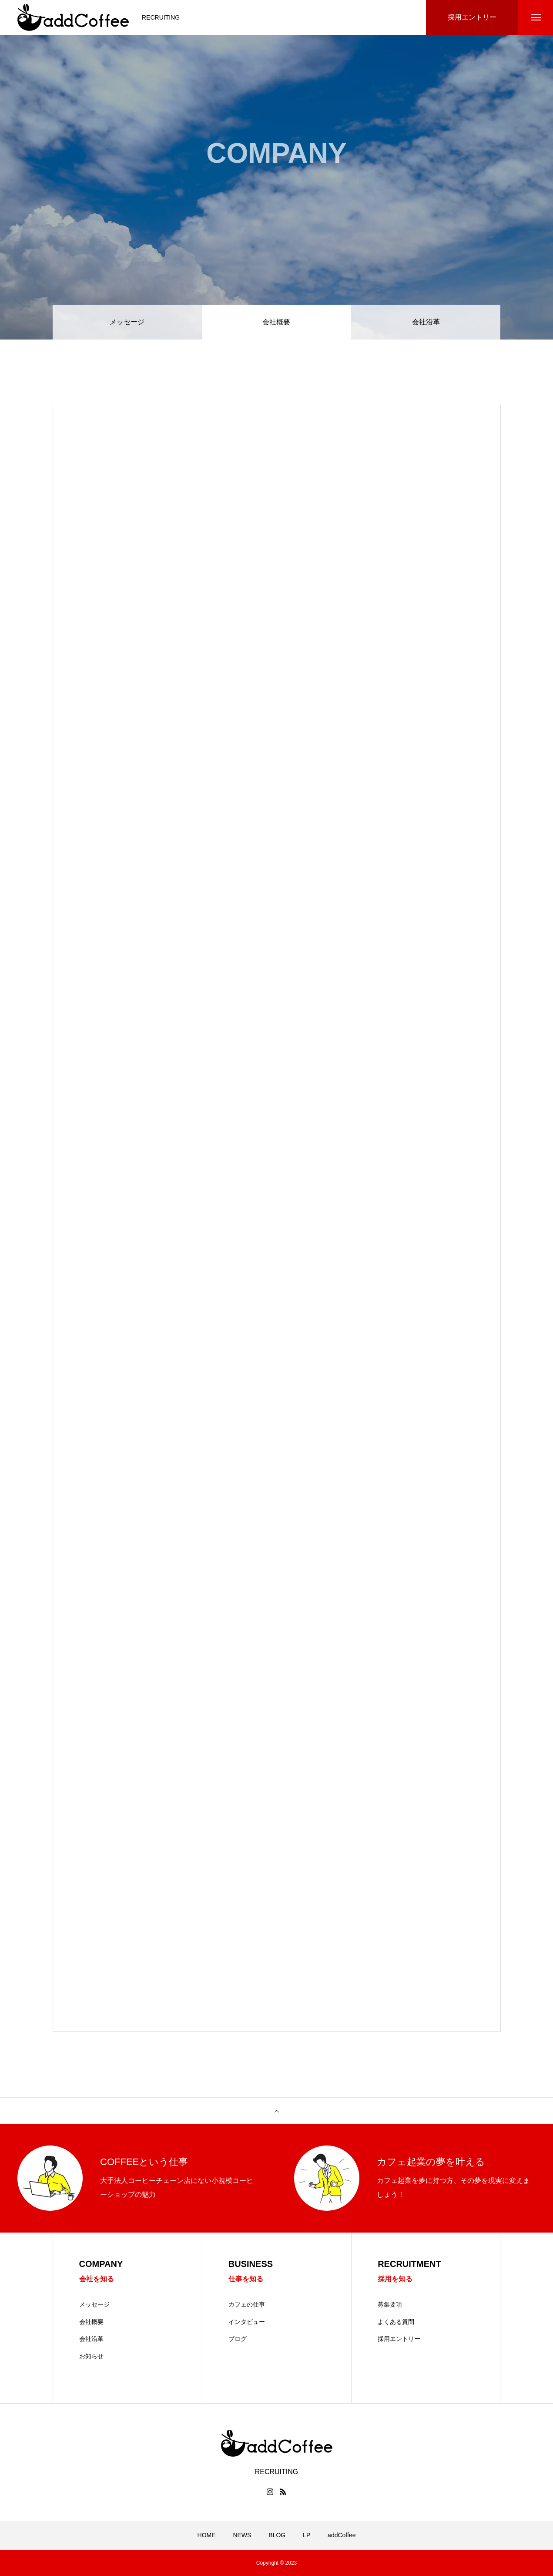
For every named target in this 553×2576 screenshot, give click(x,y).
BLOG (276, 2535)
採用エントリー (399, 2338)
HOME (207, 2535)
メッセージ (127, 322)
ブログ (237, 2338)
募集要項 (390, 2304)
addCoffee (341, 2535)
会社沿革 (426, 322)
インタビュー (246, 2321)
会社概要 (91, 2321)
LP (306, 2535)
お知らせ (91, 2356)
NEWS (242, 2535)
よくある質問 (396, 2321)
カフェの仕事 (246, 2304)
